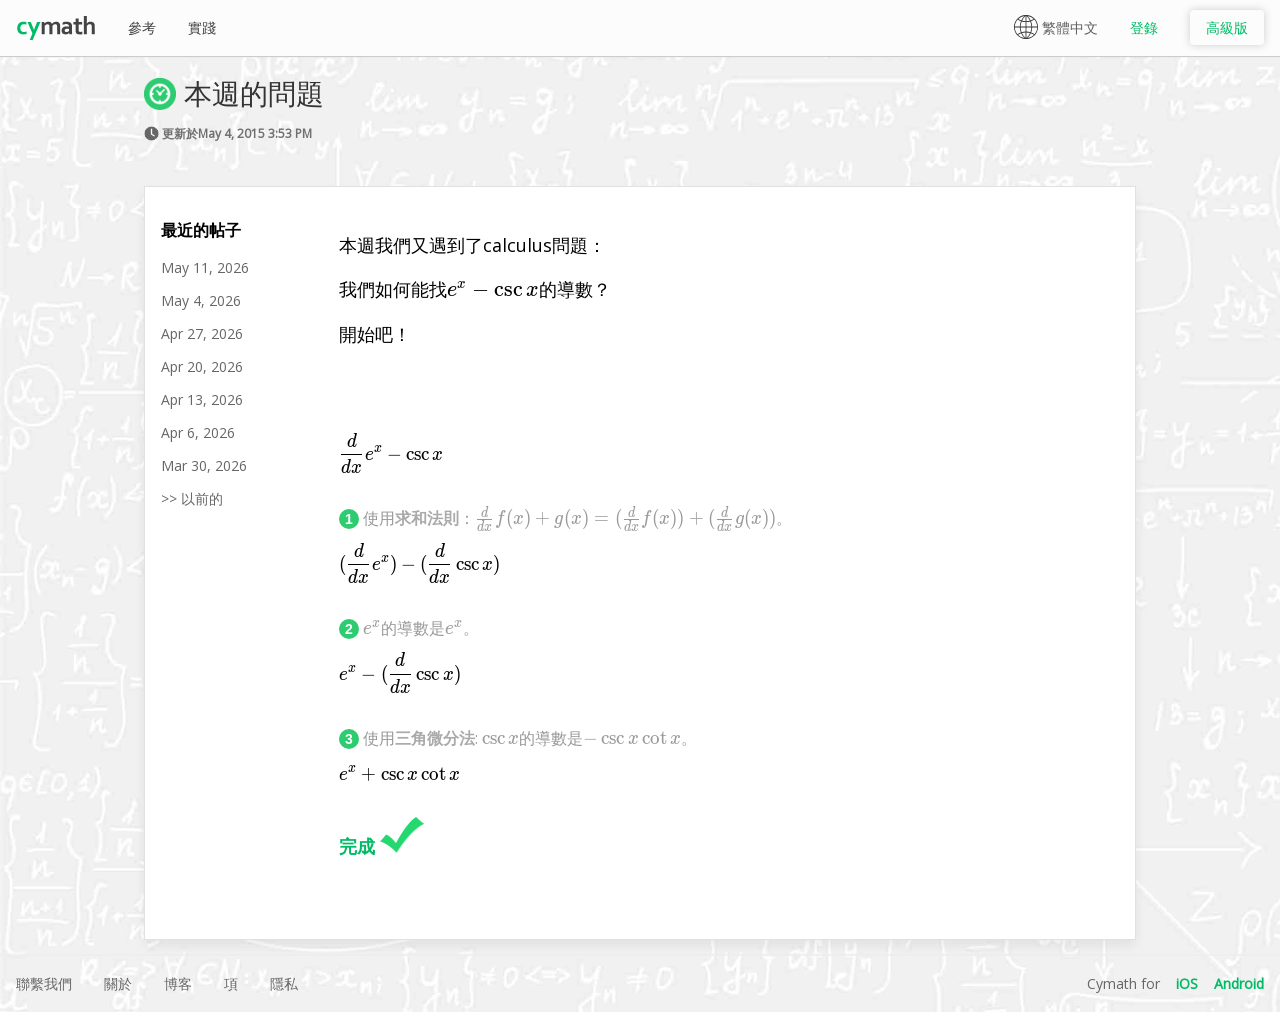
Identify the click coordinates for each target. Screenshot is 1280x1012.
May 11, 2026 (205, 267)
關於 (118, 983)
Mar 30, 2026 (204, 465)
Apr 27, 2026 (202, 333)
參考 (142, 27)
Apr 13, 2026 (202, 399)
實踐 (202, 27)
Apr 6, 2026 (198, 432)
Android (1239, 983)
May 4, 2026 (201, 300)
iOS (1187, 983)
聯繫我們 (44, 983)
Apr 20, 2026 (202, 366)
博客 (178, 983)
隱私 (284, 983)
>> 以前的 (192, 498)
